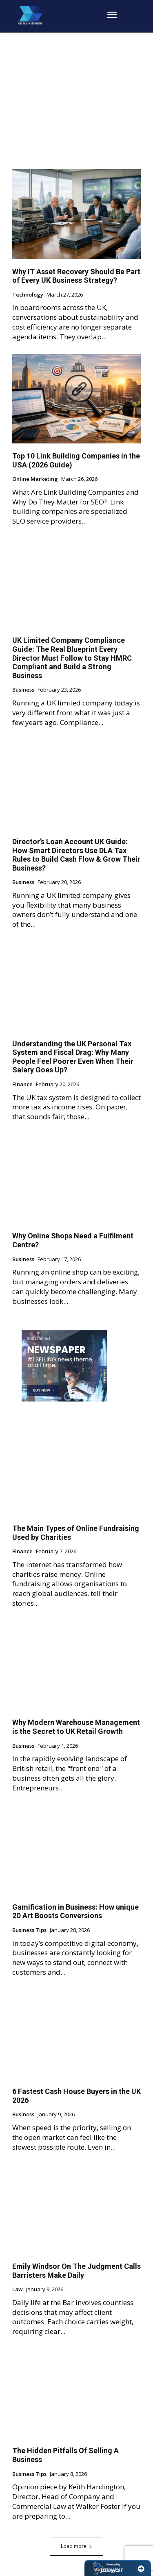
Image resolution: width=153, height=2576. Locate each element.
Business (23, 690)
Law (17, 2289)
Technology (27, 295)
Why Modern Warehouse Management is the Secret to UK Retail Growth (76, 1727)
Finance (22, 1084)
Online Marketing (35, 479)
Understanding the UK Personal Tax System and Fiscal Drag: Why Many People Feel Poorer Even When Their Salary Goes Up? (72, 1056)
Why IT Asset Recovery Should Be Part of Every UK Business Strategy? (76, 276)
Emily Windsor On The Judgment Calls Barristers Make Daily (76, 2270)
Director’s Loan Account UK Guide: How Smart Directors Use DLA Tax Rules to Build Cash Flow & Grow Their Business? (76, 854)
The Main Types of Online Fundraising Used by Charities (75, 1532)
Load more (76, 2546)
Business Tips (29, 1930)
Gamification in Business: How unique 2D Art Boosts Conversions (75, 1911)
